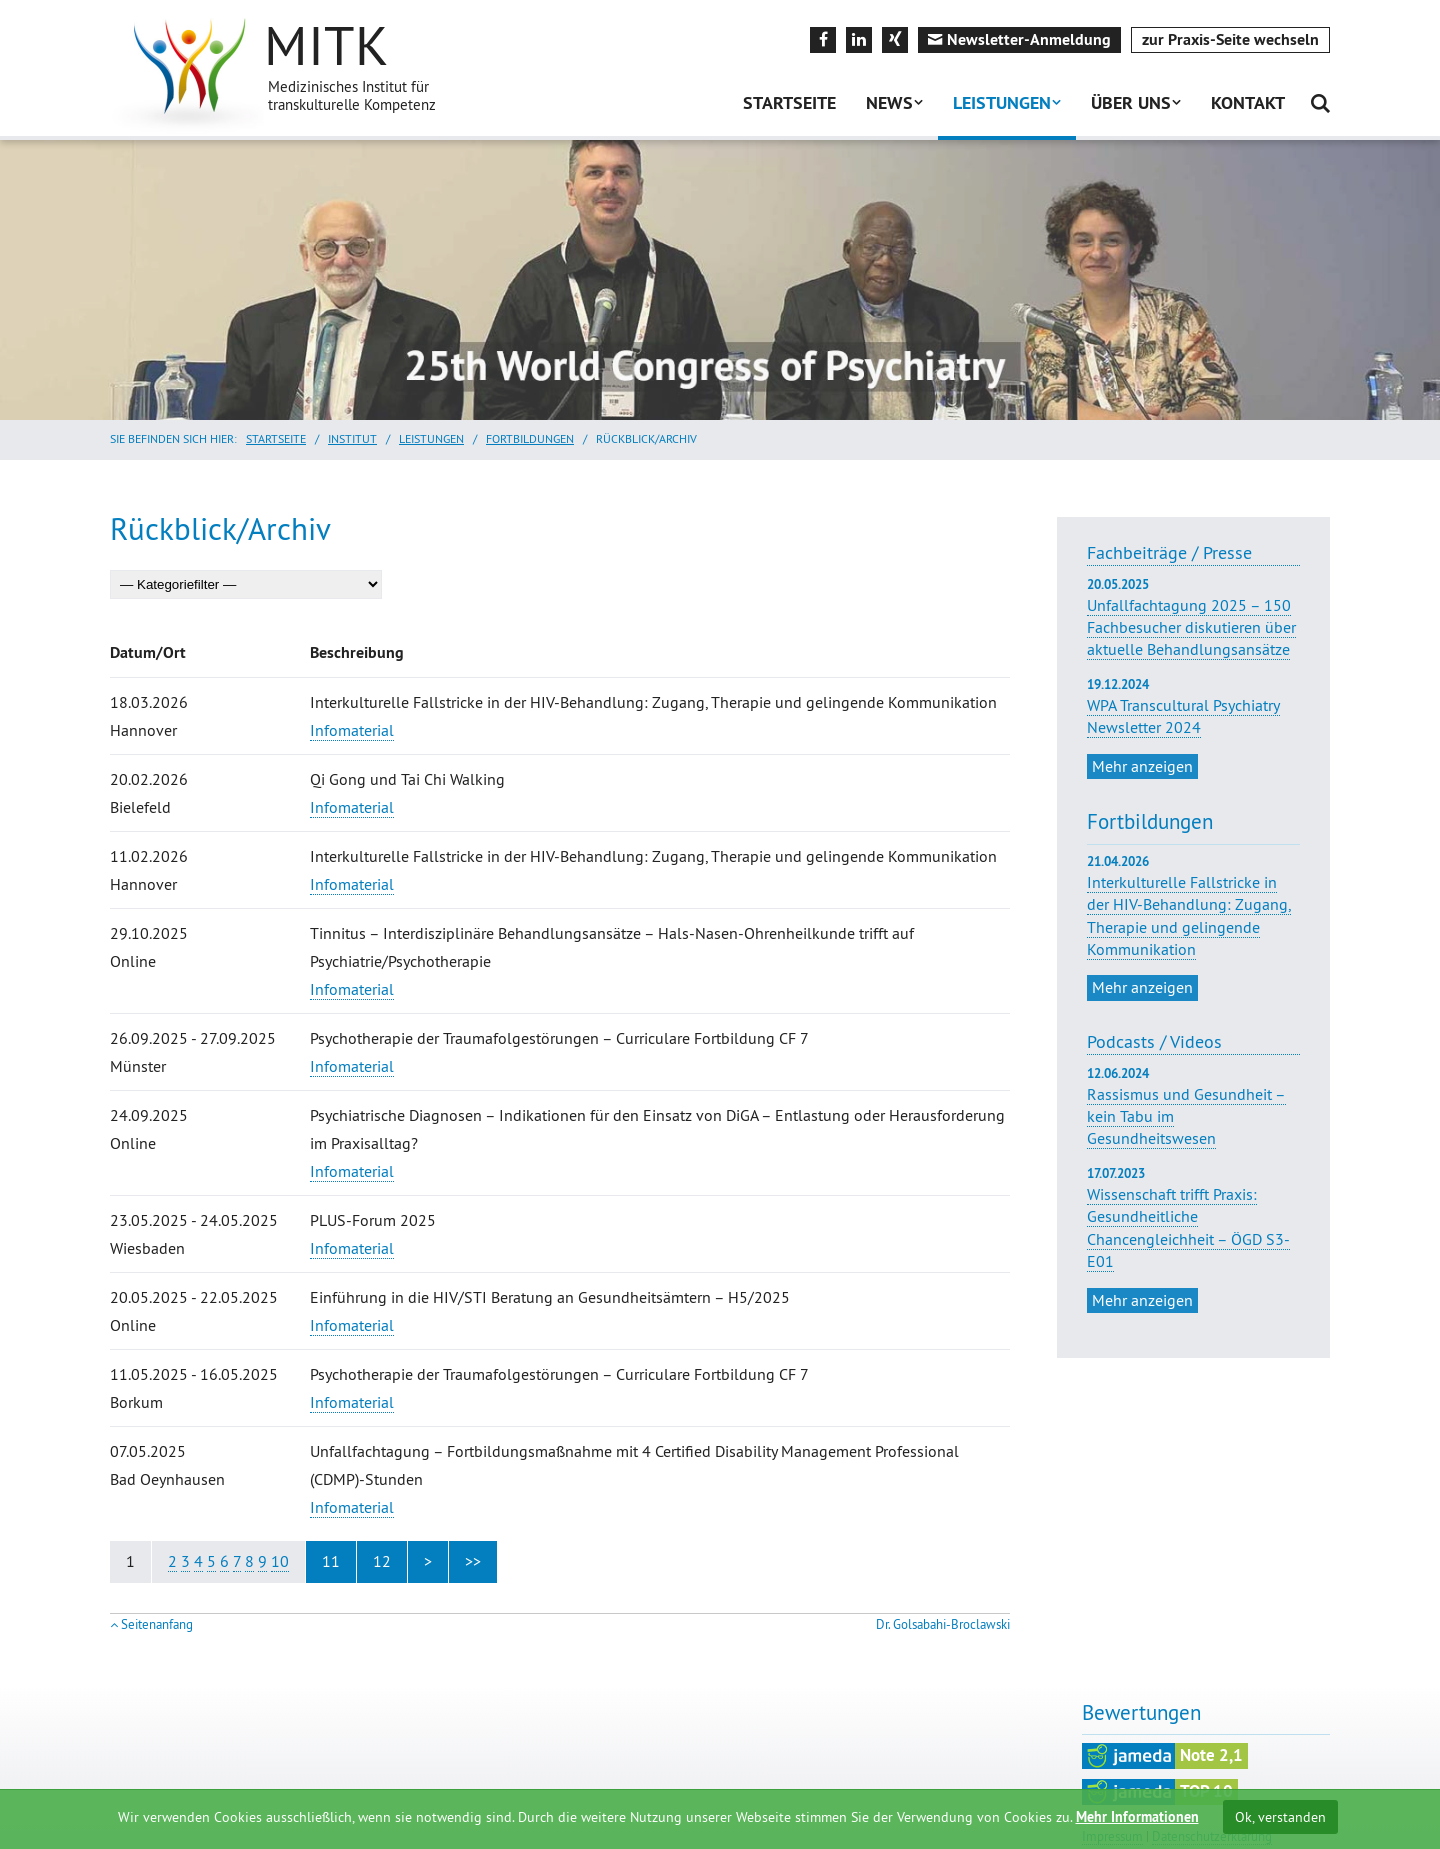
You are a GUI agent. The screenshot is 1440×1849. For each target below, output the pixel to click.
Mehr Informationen (1137, 1817)
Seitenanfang (157, 1624)
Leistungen (1002, 102)
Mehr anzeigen (1142, 766)
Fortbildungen (530, 438)
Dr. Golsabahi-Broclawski (943, 1624)
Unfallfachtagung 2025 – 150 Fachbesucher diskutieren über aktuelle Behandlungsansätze (1193, 618)
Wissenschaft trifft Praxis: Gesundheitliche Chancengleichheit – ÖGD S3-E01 (1188, 1227)
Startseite (789, 102)
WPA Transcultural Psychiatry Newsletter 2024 (1193, 707)
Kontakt (1248, 102)
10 (280, 1561)
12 (382, 1561)
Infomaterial (352, 730)
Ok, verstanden (1280, 1817)
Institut (352, 438)
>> (473, 1561)
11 (331, 1561)
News (889, 102)
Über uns (1131, 102)
